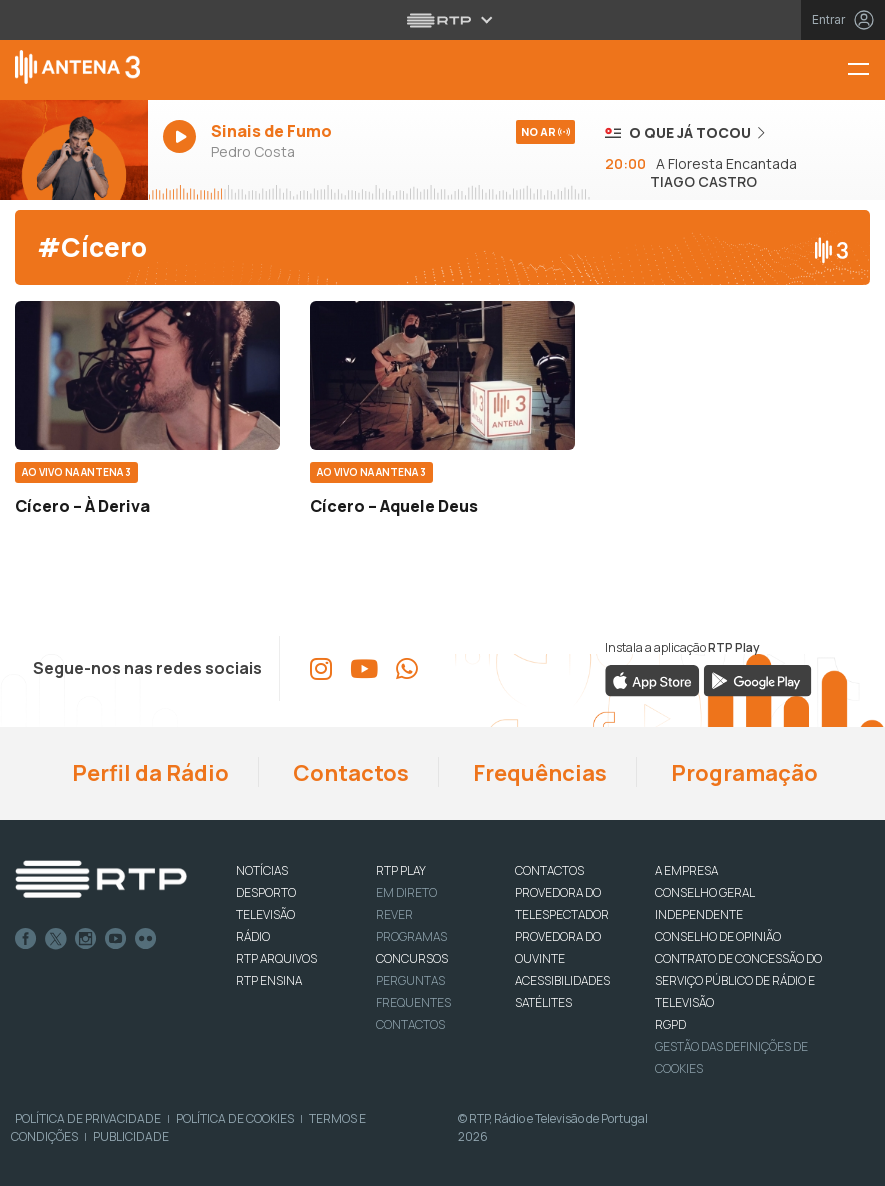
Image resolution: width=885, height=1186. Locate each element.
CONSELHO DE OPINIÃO (718, 936)
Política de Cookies (235, 1118)
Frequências (538, 773)
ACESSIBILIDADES (562, 980)
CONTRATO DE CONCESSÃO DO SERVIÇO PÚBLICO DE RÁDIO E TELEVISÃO (738, 980)
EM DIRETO (406, 892)
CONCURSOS (412, 958)
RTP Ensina (269, 980)
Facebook (26, 939)
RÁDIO (253, 936)
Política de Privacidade (88, 1118)
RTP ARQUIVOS (276, 958)
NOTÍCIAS (262, 870)
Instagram (86, 939)
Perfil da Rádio (148, 773)
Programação (742, 773)
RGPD (670, 1024)
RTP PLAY (401, 870)
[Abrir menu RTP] (442, 20)
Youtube (116, 939)
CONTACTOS (549, 870)
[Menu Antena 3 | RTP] (866, 70)
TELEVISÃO (265, 914)
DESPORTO (266, 892)
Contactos (349, 773)
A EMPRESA (686, 870)
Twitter (56, 939)
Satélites (543, 1002)
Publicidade (131, 1136)
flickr (146, 939)
